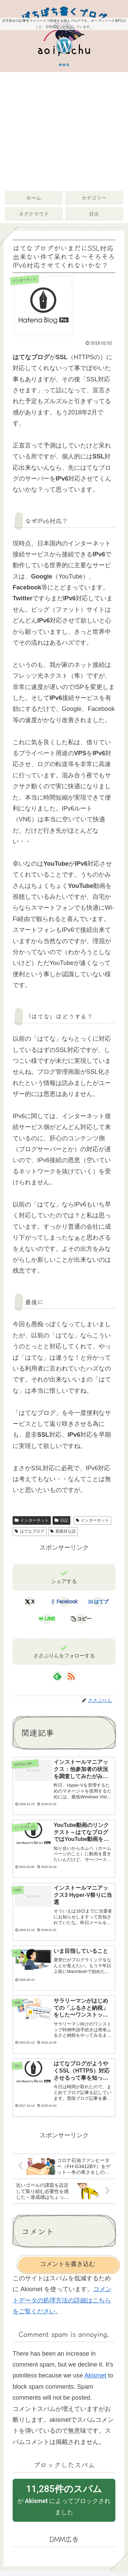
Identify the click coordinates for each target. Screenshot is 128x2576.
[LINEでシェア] (47, 1619)
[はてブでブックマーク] (98, 1602)
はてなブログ (29, 1531)
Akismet (95, 2375)
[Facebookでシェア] (64, 1602)
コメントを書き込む (67, 2263)
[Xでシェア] (30, 1602)
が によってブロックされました (64, 2499)
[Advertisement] (64, 130)
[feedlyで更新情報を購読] (57, 1676)
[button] (81, 1619)
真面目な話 (63, 1531)
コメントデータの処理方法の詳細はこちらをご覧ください (62, 2300)
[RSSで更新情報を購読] (71, 1676)
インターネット (32, 1520)
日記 (61, 1520)
